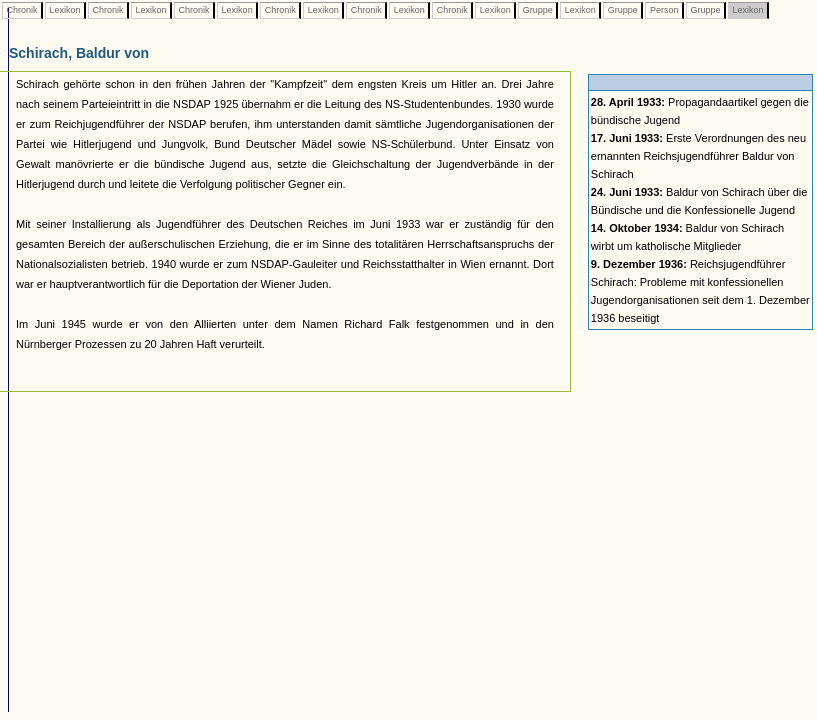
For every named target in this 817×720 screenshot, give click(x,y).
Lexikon (65, 10)
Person (664, 10)
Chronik (22, 10)
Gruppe (537, 10)
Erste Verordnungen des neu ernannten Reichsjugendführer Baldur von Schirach (698, 156)
